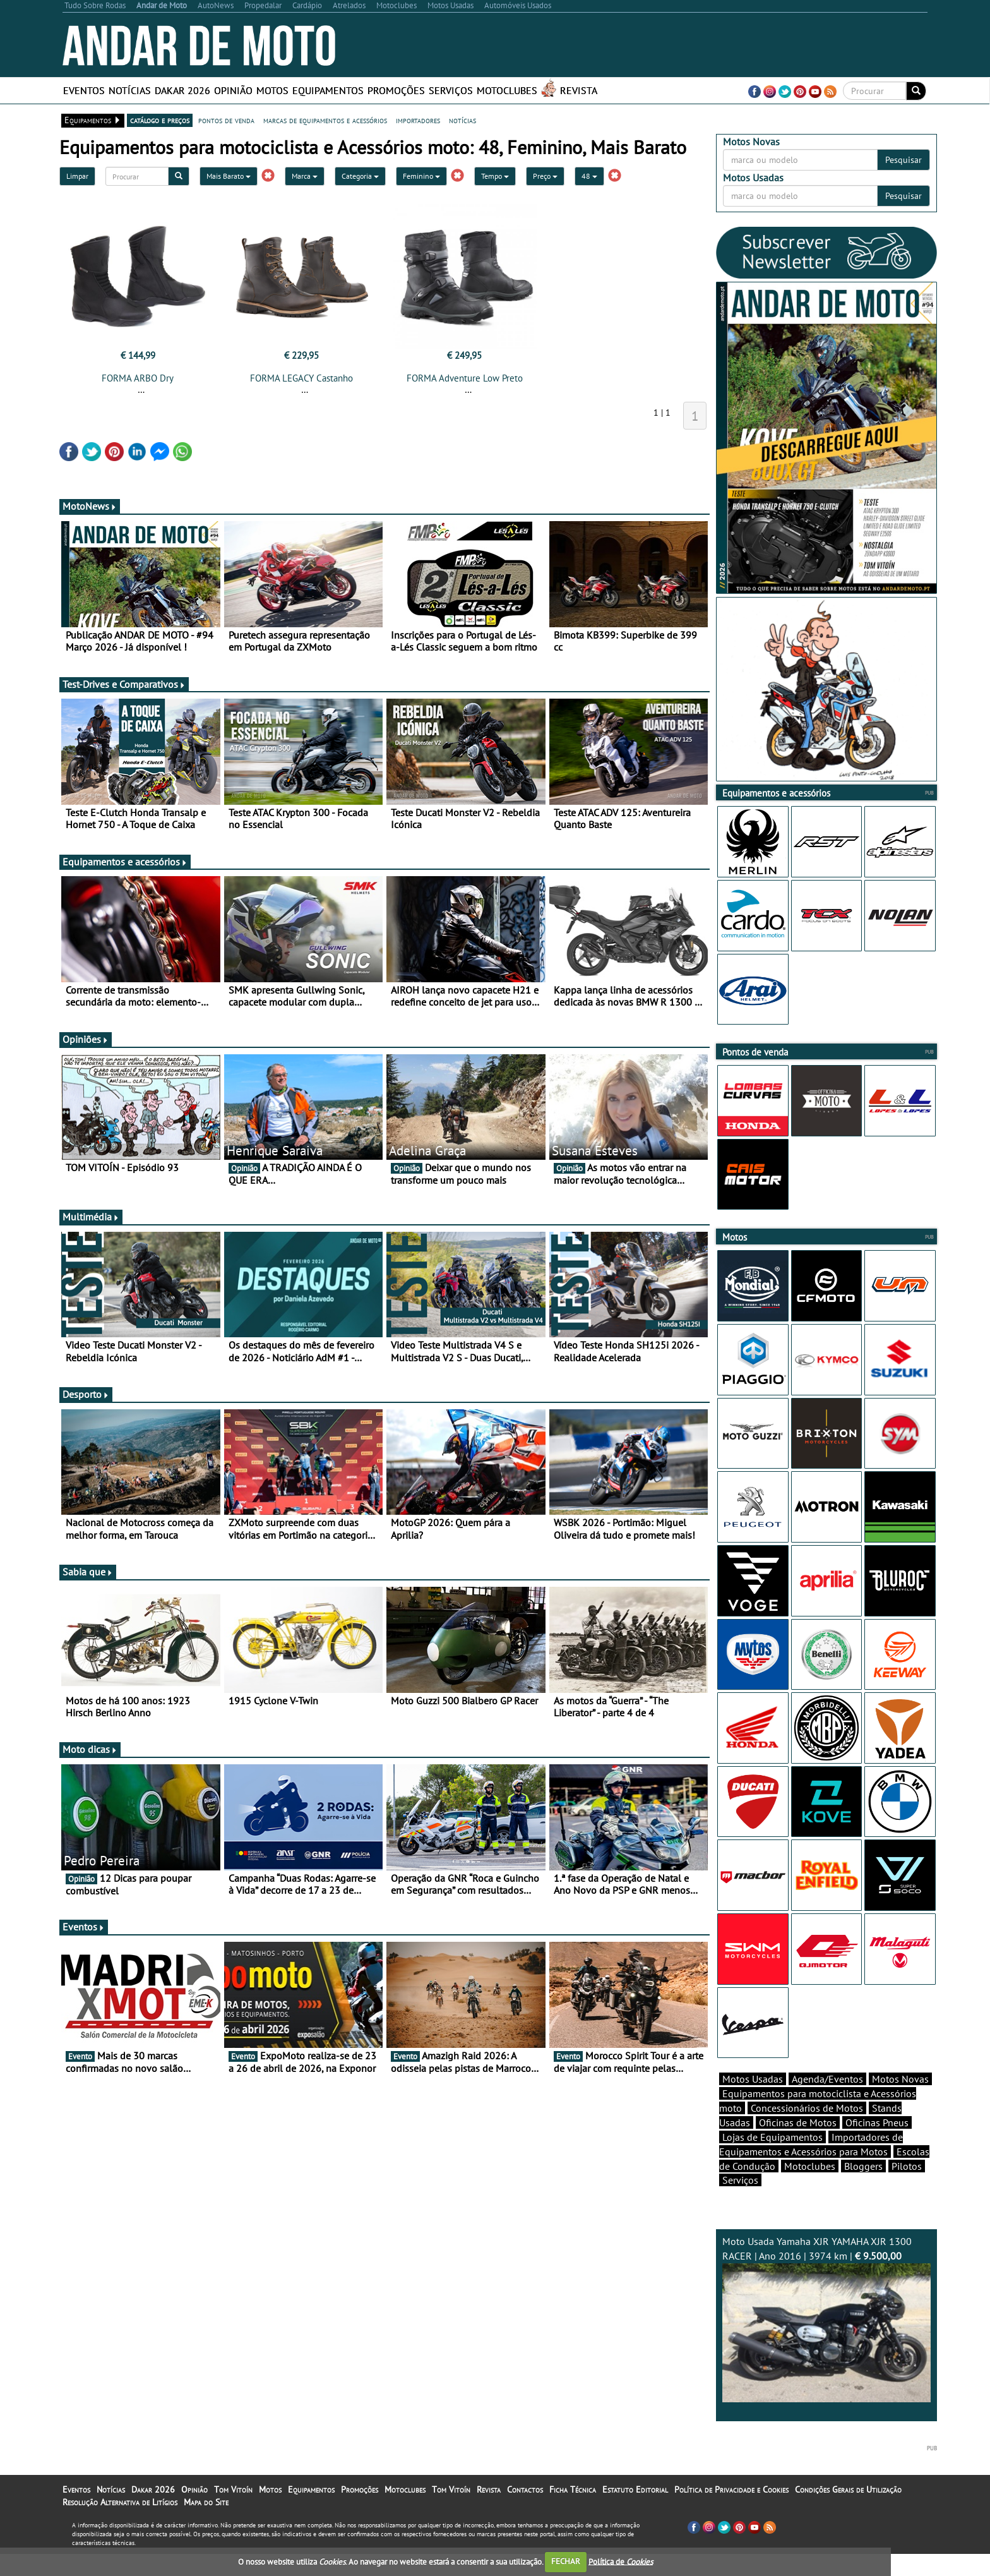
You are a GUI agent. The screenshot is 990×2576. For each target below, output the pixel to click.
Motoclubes (507, 90)
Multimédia (91, 1216)
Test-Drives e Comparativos (124, 684)
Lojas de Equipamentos (772, 2137)
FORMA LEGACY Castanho (301, 378)
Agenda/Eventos (827, 2079)
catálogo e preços (159, 120)
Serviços (451, 90)
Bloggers (863, 2166)
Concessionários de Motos (807, 2108)
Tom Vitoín (233, 2489)
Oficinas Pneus (877, 2122)
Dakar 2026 (182, 90)
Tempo (495, 176)
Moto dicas (90, 1749)
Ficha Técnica (572, 2489)
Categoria (360, 176)
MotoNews (90, 506)
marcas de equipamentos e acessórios (325, 120)
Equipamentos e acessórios (125, 861)
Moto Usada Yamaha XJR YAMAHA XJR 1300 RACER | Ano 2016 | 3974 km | (826, 2318)
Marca (305, 176)
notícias (462, 120)
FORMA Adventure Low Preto (465, 378)
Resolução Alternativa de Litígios (120, 2502)
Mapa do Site (206, 2502)
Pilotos (907, 2166)
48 (589, 176)
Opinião (233, 90)
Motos (272, 90)
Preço (545, 176)
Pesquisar (903, 160)
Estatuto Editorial (635, 2489)
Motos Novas (900, 2079)
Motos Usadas (752, 2079)
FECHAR (565, 2561)
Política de (620, 2561)
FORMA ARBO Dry (138, 378)
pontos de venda (226, 120)
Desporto (86, 1394)
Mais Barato (228, 176)
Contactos (525, 2489)
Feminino (421, 176)
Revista (578, 90)
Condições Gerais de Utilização (848, 2489)
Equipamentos (328, 90)
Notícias (130, 90)
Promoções (396, 90)
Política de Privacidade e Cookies (731, 2489)
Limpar (77, 176)
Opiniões (86, 1039)
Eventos (84, 90)
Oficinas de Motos (798, 2122)
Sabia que (88, 1571)
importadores (418, 120)
